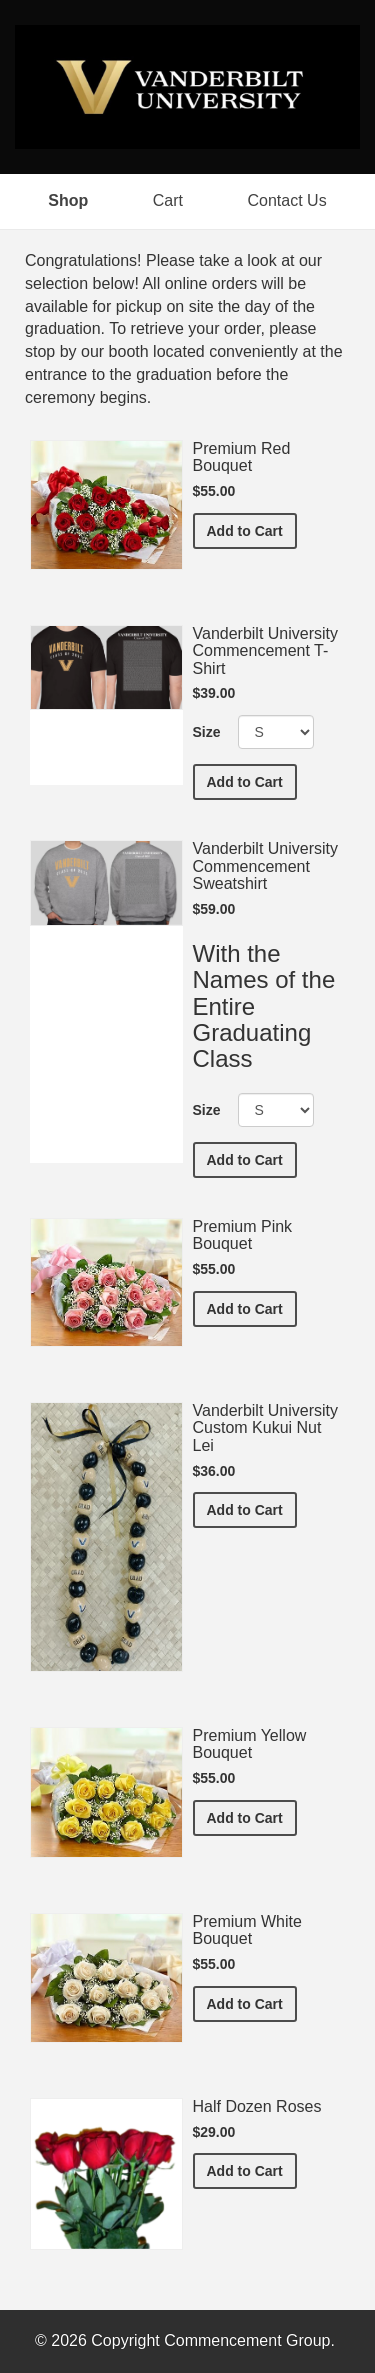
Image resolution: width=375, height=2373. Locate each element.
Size (207, 732)
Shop (68, 200)
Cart (168, 200)
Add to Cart (252, 529)
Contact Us (287, 200)
